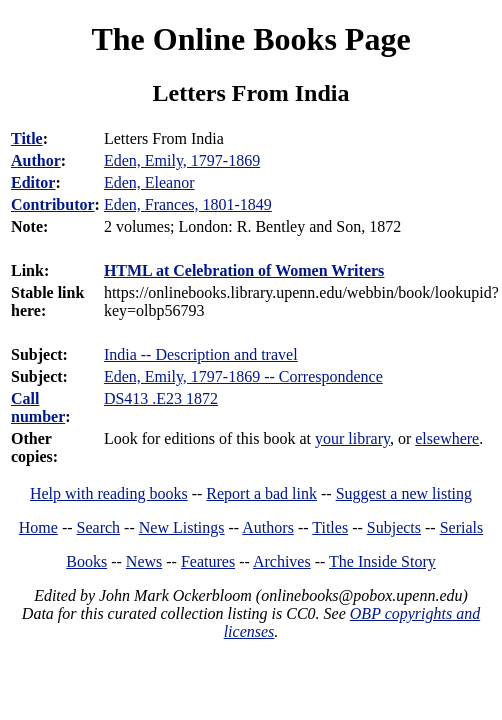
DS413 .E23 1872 (161, 398)
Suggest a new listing (404, 493)
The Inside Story (382, 561)
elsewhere (447, 438)
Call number (38, 407)
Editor (33, 182)
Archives (282, 561)
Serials (462, 527)
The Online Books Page (250, 39)
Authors (268, 527)
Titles (330, 527)
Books (86, 561)
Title (27, 138)
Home (38, 527)
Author (36, 160)
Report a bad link (261, 493)
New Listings (182, 527)
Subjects (394, 527)
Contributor (53, 204)
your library (352, 438)
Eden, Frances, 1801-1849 (188, 204)
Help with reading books (109, 493)
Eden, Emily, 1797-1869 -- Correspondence (243, 376)
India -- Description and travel (201, 354)
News (144, 561)
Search (99, 527)
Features (208, 561)
